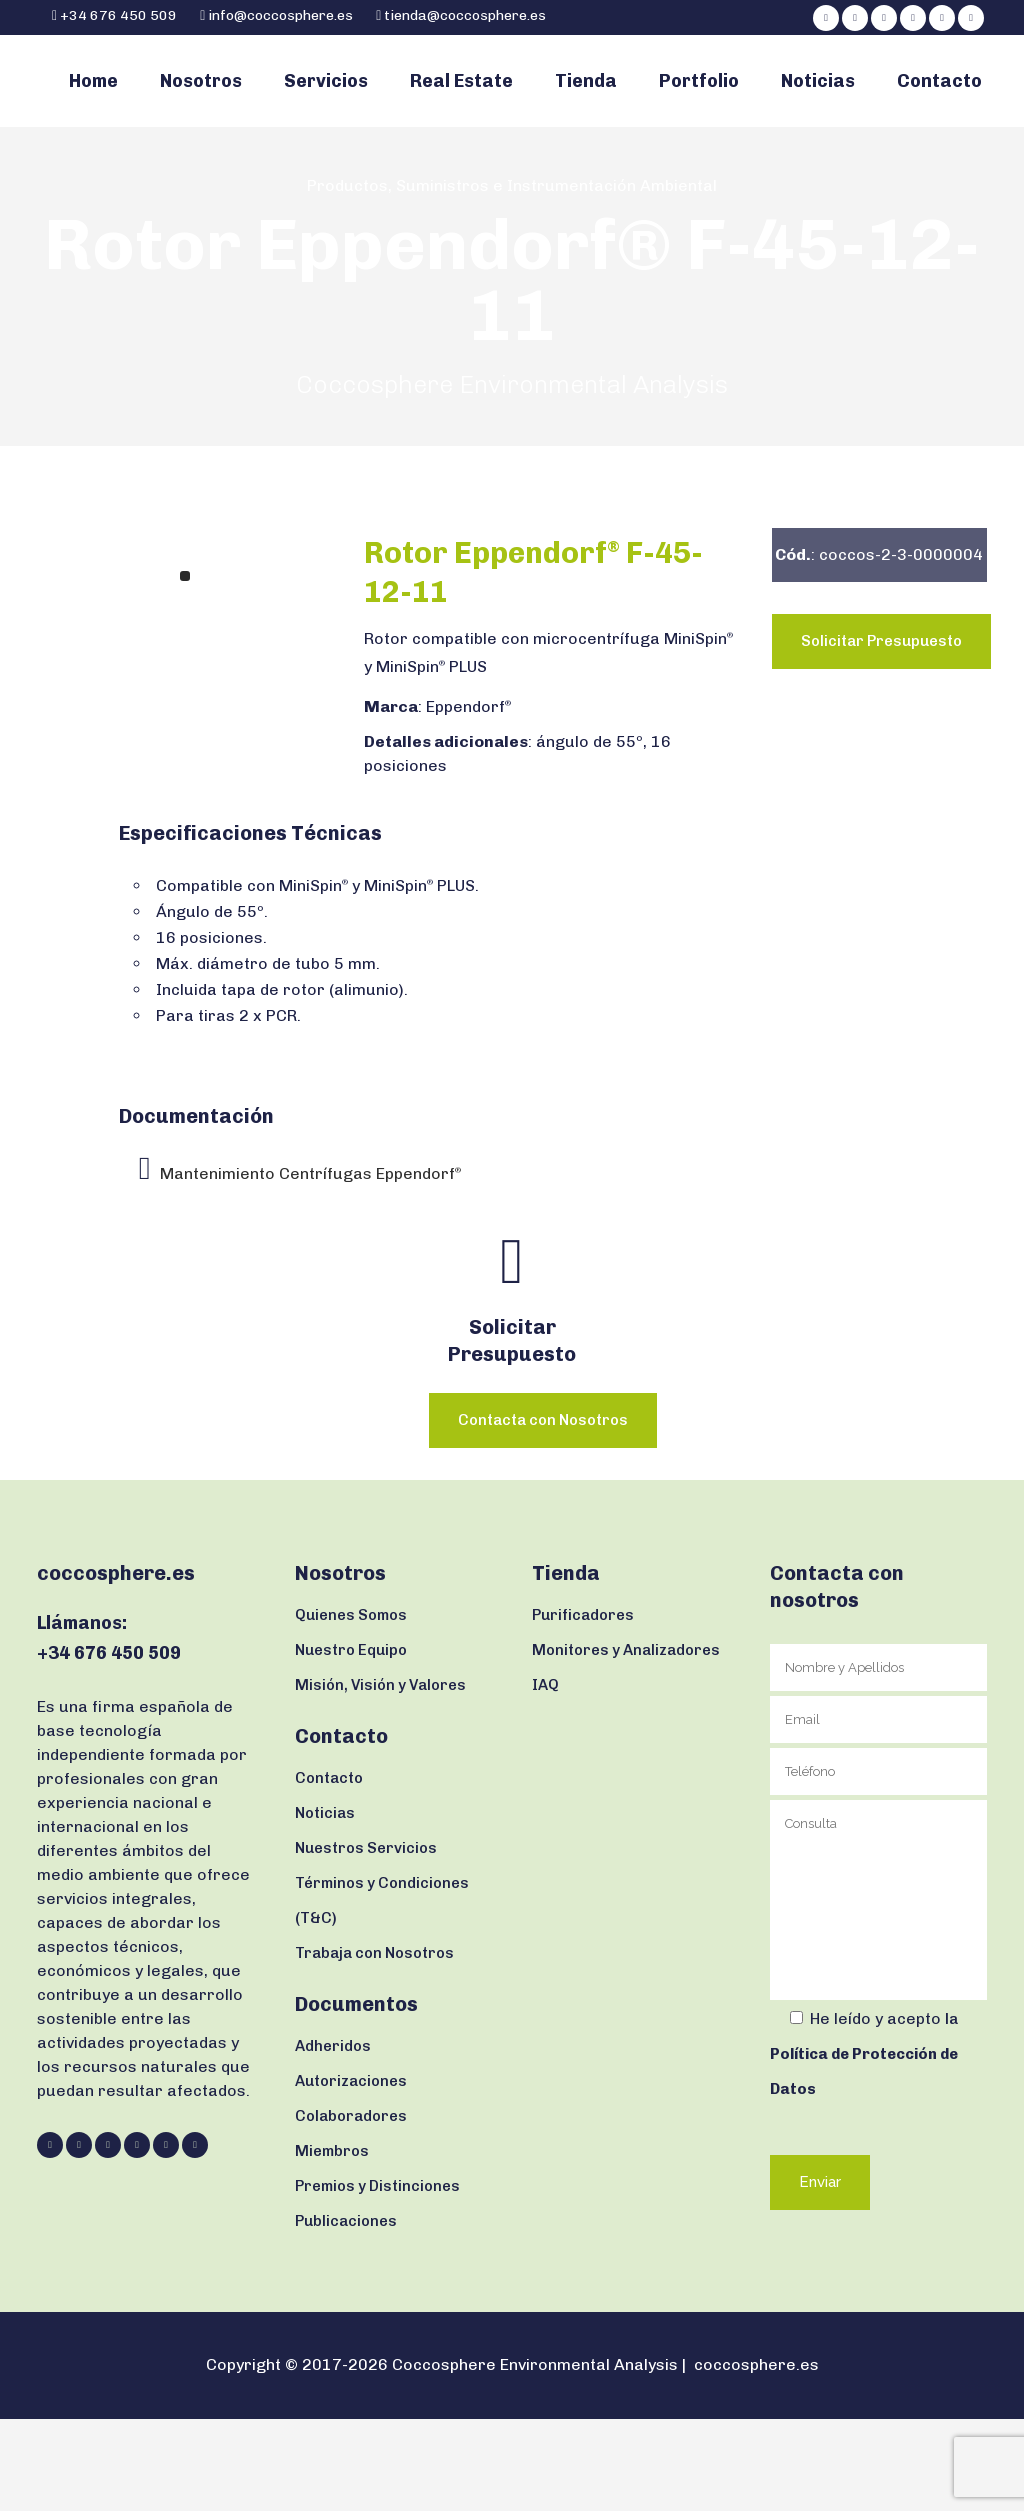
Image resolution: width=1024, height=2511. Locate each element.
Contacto (329, 1870)
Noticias (325, 1905)
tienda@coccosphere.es (465, 15)
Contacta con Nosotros (543, 1512)
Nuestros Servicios (366, 1940)
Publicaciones (346, 2313)
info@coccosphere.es (280, 15)
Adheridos (333, 2138)
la (864, 2146)
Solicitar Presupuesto (881, 733)
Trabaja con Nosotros (374, 2045)
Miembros (332, 2243)
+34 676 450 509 (117, 15)
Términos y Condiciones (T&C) (382, 1992)
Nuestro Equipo (351, 1742)
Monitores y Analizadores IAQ (626, 1759)
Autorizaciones (351, 2173)
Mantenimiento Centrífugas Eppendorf (310, 1265)
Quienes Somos (351, 1707)
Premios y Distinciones (377, 2278)
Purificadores (583, 1707)
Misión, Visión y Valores (380, 1777)
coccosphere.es (756, 2456)
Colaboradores (351, 2208)
